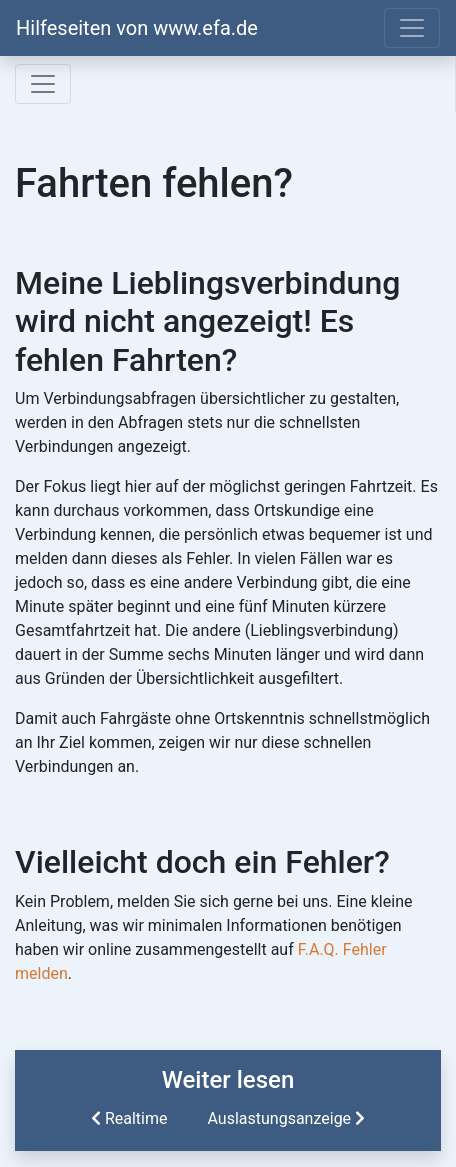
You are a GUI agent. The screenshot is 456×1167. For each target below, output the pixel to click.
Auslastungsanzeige (288, 1118)
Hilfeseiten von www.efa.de (137, 28)
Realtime (127, 1118)
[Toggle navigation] (412, 28)
